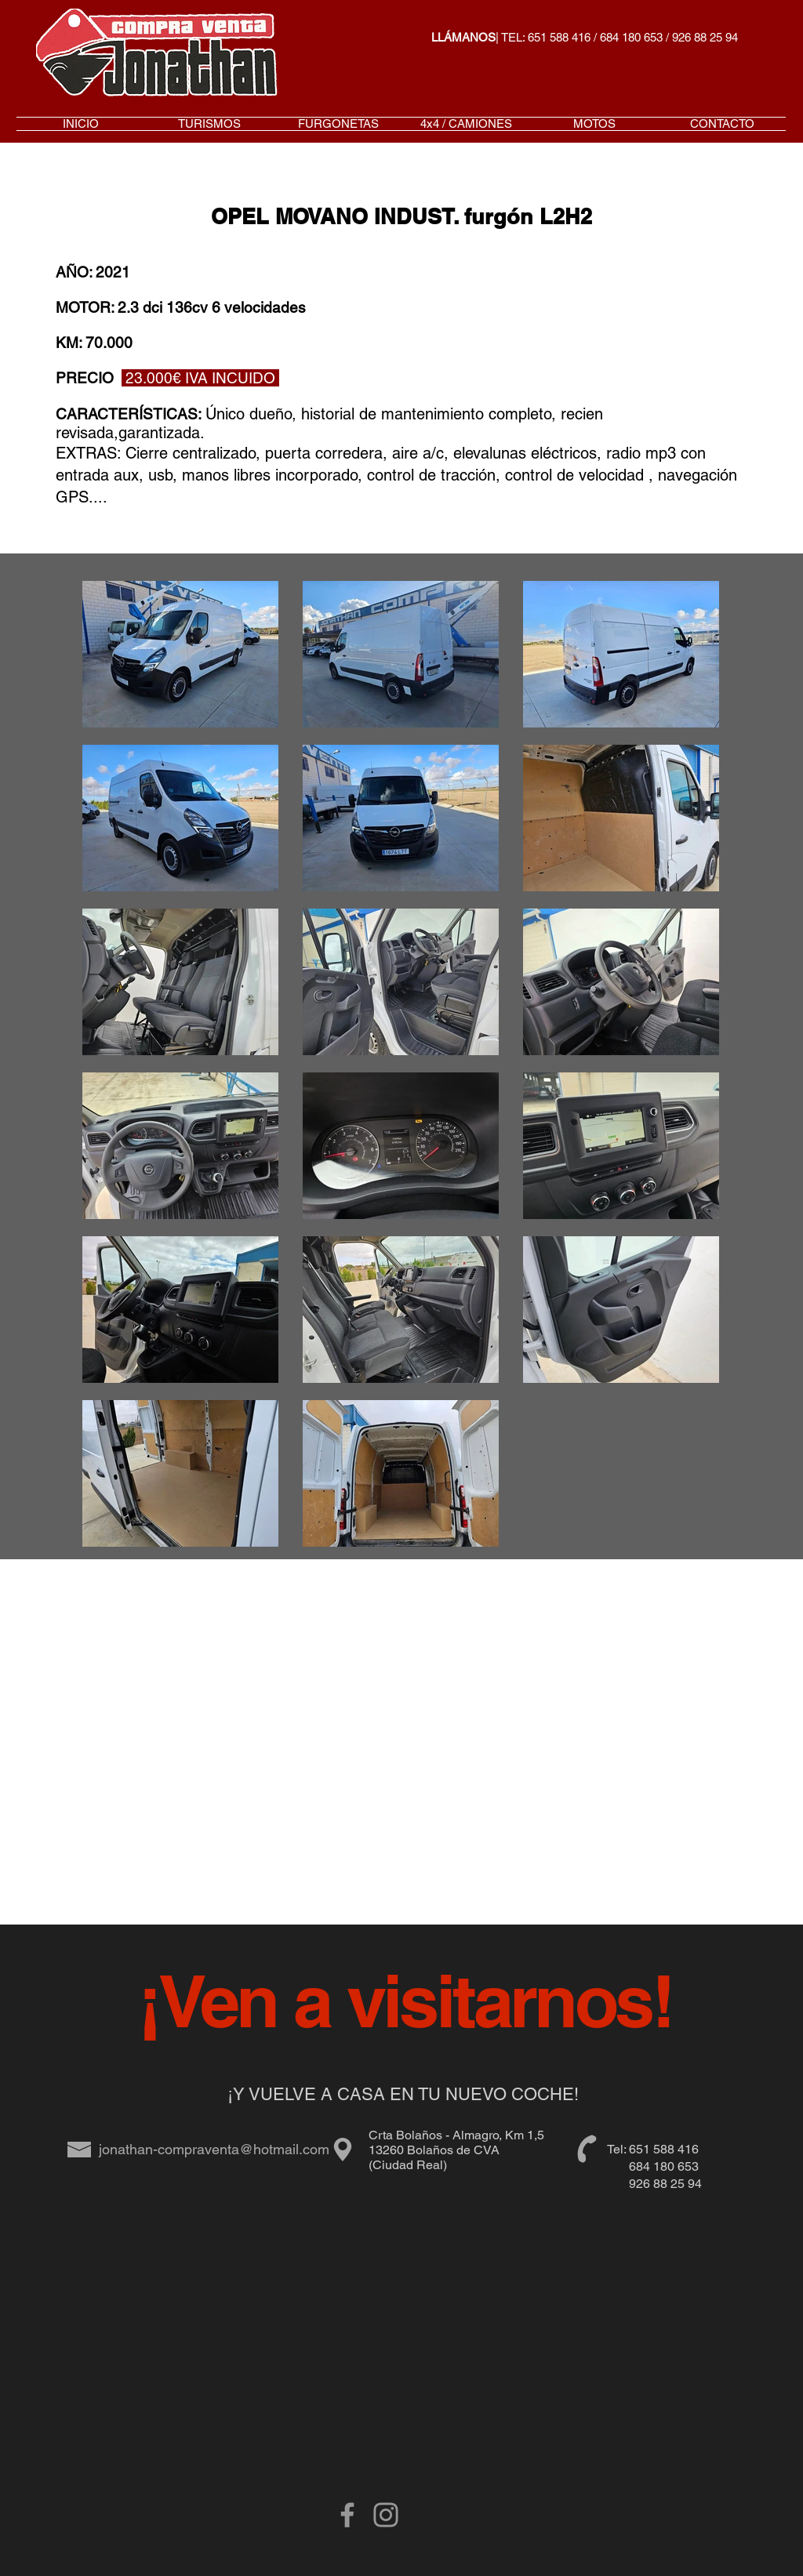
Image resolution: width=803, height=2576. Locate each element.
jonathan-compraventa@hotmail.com (214, 2149)
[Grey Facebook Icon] (347, 2514)
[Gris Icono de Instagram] (385, 2514)
